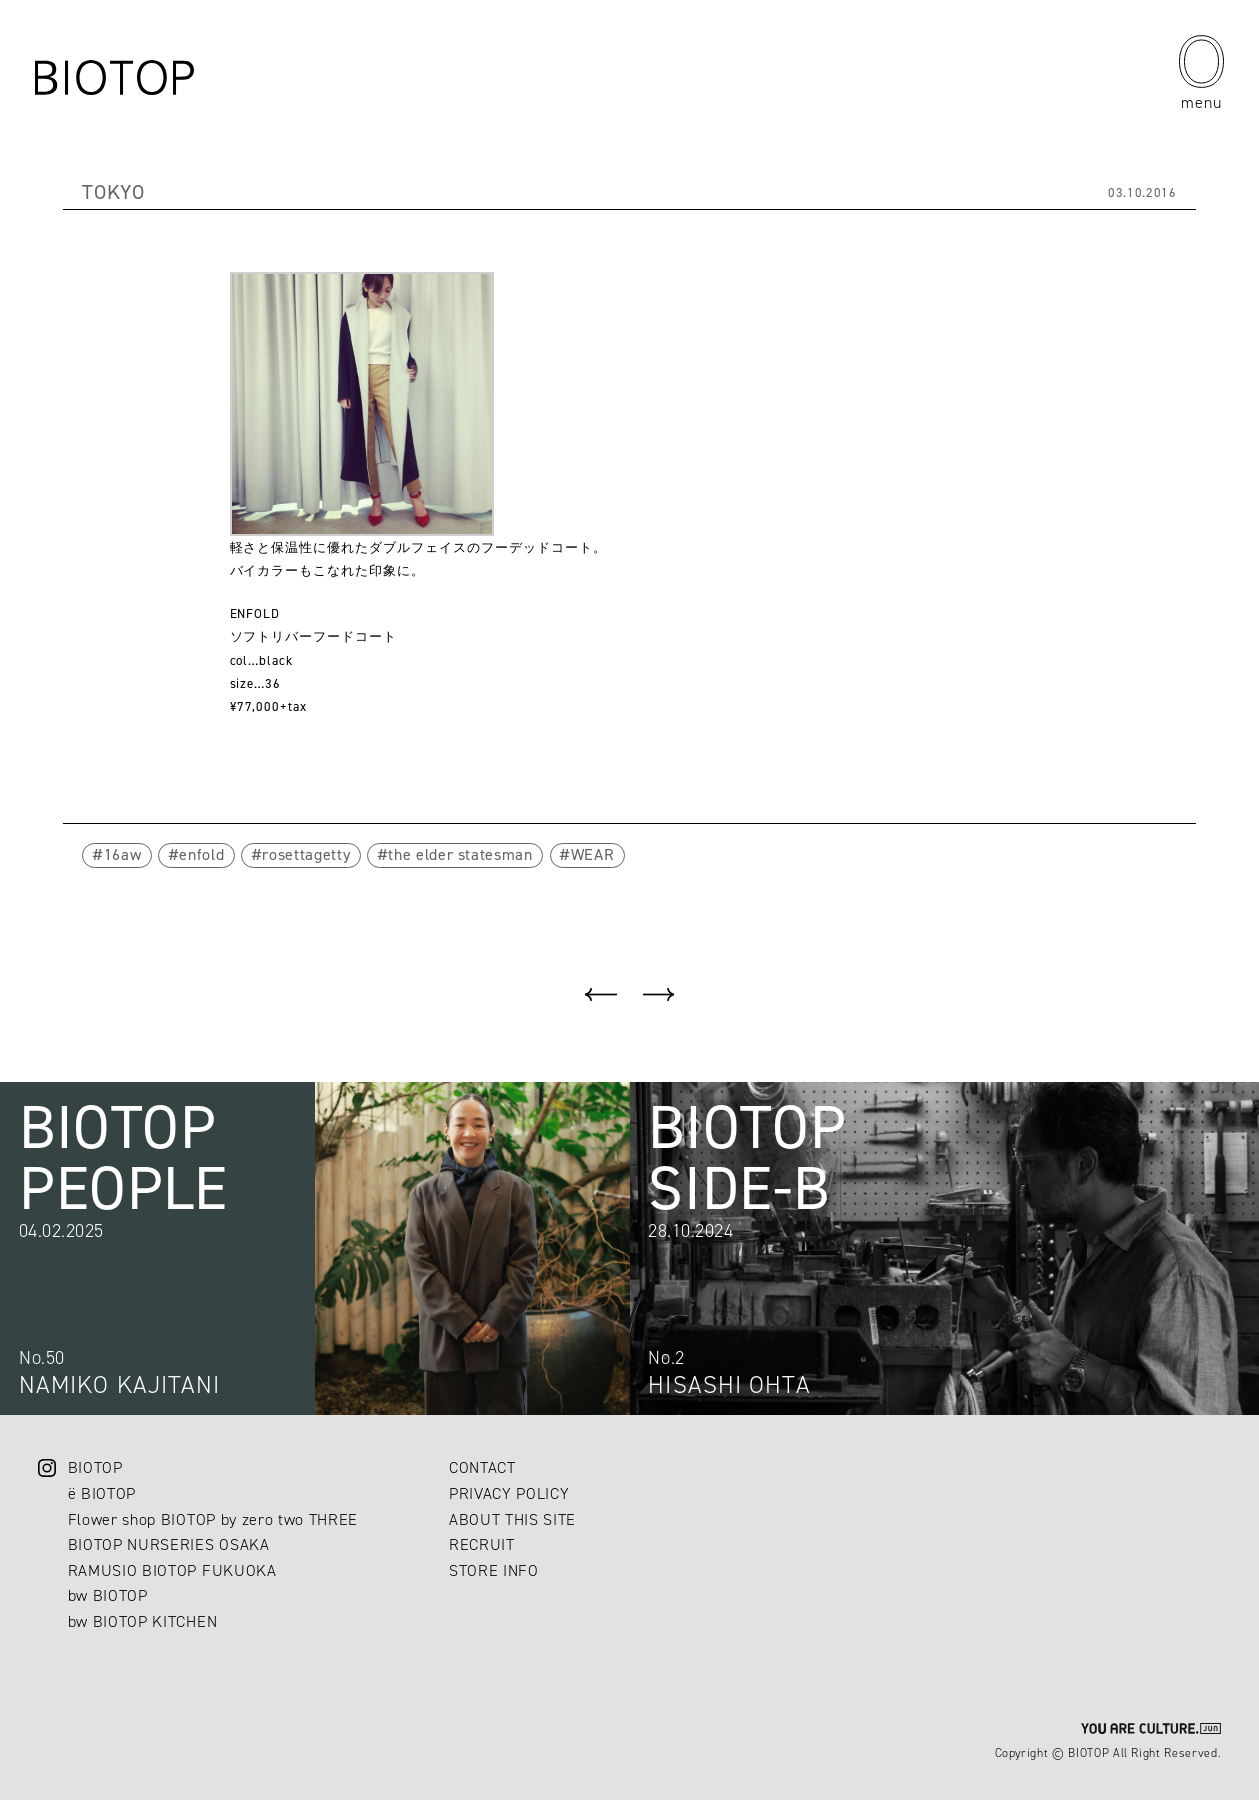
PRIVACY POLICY (509, 1493)
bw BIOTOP (108, 1595)
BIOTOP (95, 1467)
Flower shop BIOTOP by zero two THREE (213, 1519)
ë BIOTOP (102, 1493)
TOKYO (113, 192)
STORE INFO (494, 1570)
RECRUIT (482, 1544)
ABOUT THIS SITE (512, 1519)
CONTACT (482, 1467)
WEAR (593, 854)
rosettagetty (306, 854)
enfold (201, 854)
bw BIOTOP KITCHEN (142, 1621)
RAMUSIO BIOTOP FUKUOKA (172, 1570)
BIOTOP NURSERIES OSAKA (169, 1544)
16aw (123, 854)
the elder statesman (460, 854)
